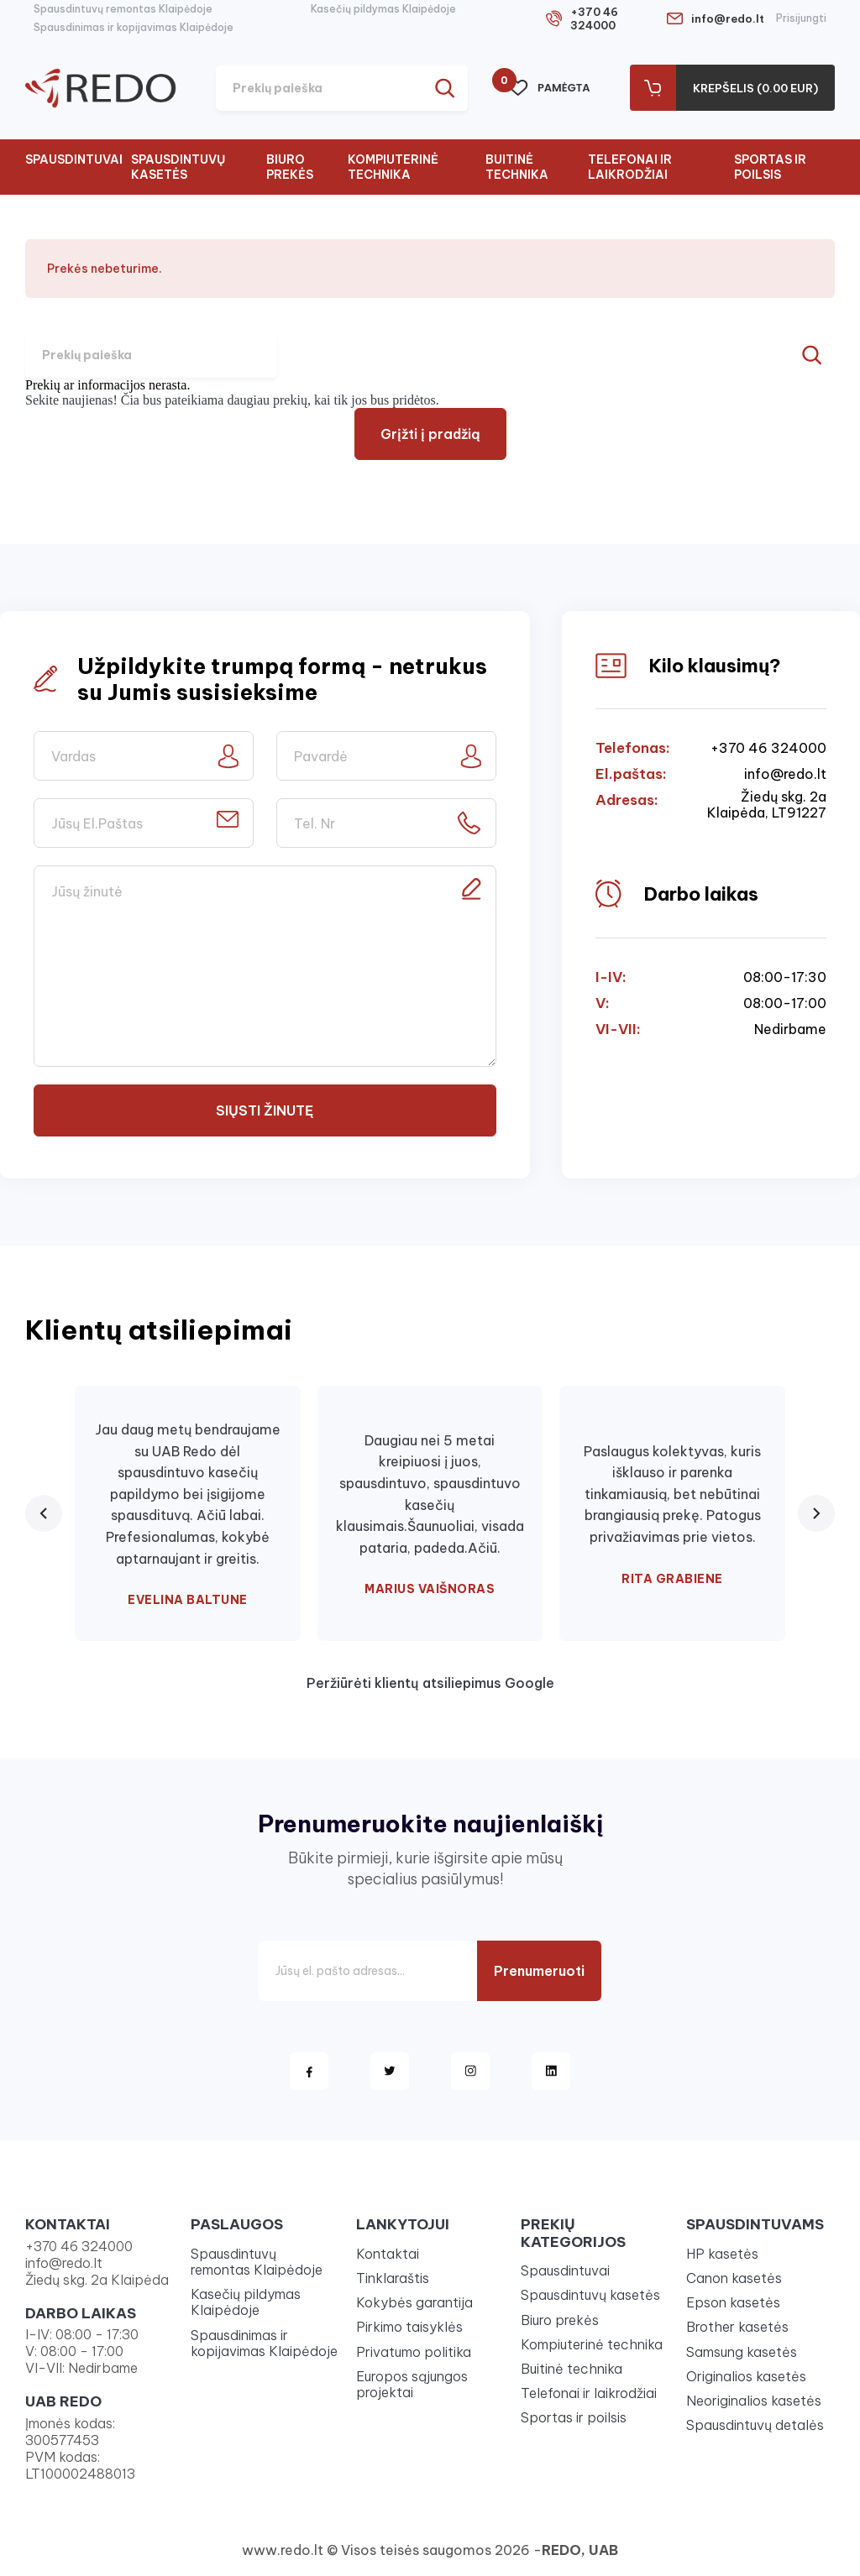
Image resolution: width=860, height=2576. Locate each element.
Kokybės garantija (414, 2302)
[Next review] (816, 1513)
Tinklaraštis (392, 2278)
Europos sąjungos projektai (412, 2384)
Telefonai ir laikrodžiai (630, 167)
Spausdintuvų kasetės (178, 167)
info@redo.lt (727, 18)
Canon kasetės (734, 2278)
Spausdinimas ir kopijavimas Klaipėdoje (133, 27)
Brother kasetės (737, 2326)
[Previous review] (43, 1513)
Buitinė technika (516, 167)
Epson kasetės (733, 2302)
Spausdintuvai (74, 159)
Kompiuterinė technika (393, 167)
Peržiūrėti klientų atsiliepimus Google (430, 1683)
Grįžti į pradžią (430, 434)
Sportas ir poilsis (770, 167)
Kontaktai (387, 2253)
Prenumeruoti (539, 1970)
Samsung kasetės (741, 2351)
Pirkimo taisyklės (409, 2326)
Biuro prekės (289, 167)
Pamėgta (549, 88)
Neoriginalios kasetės (753, 2400)
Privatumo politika (413, 2351)
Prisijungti (801, 18)
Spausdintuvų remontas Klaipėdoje (123, 9)
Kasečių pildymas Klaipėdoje (383, 9)
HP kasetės (722, 2253)
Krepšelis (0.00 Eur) (755, 88)
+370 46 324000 (594, 18)
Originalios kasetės (746, 2376)
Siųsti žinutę (264, 1110)
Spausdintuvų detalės (755, 2425)
